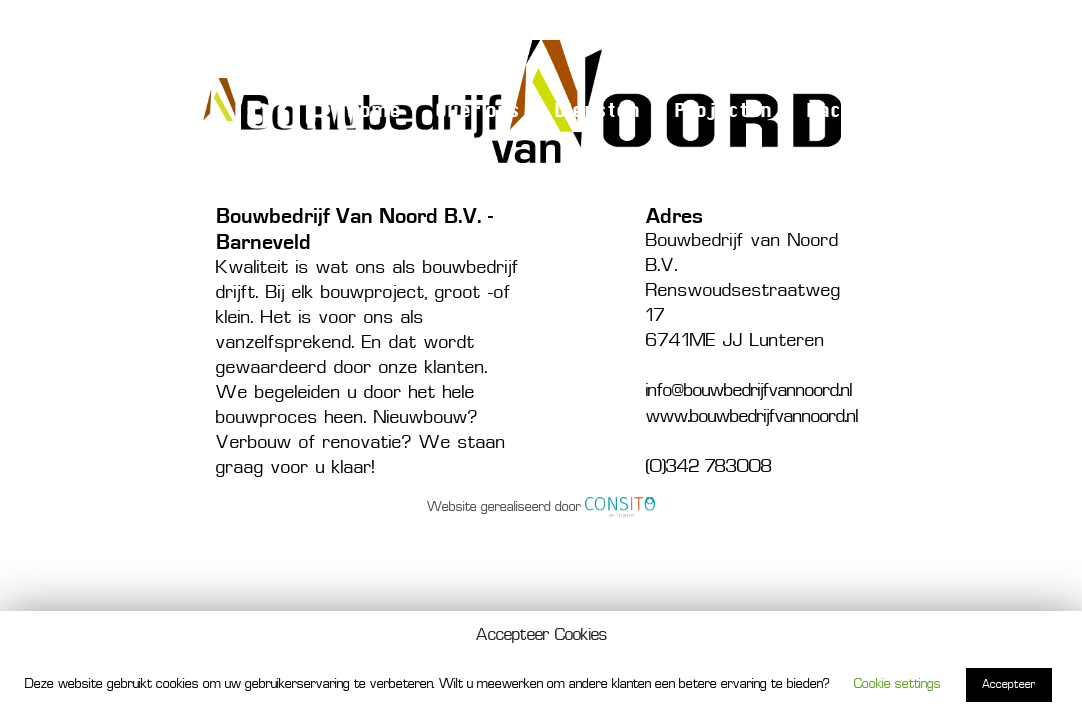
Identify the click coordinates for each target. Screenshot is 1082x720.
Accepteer (1009, 685)
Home (374, 111)
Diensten (597, 111)
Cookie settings (897, 684)
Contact (967, 111)
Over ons (477, 111)
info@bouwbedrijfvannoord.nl (749, 391)
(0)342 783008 (906, 28)
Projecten (723, 111)
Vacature (850, 111)
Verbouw (663, 28)
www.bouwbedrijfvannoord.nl (752, 417)
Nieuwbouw (563, 28)
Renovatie (756, 28)
